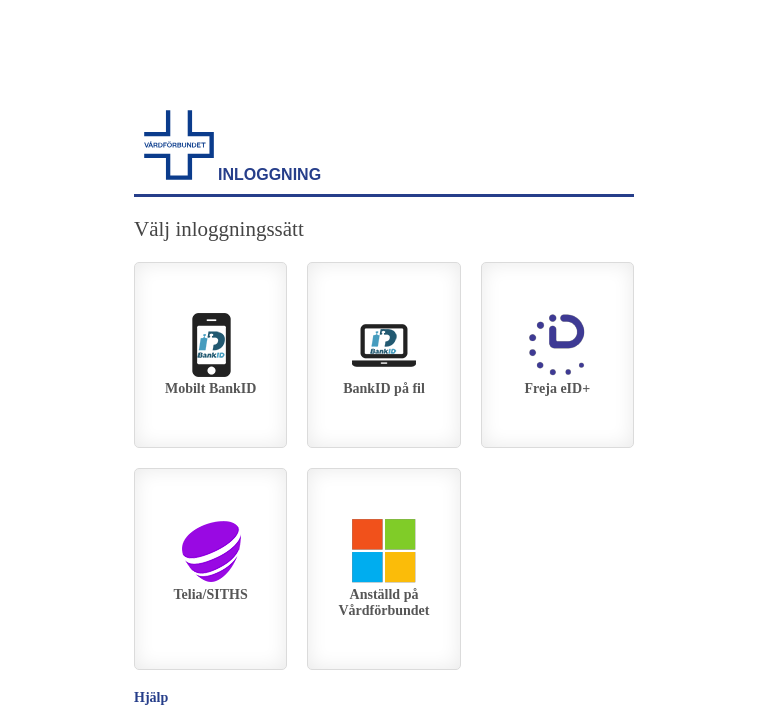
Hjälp (151, 697)
